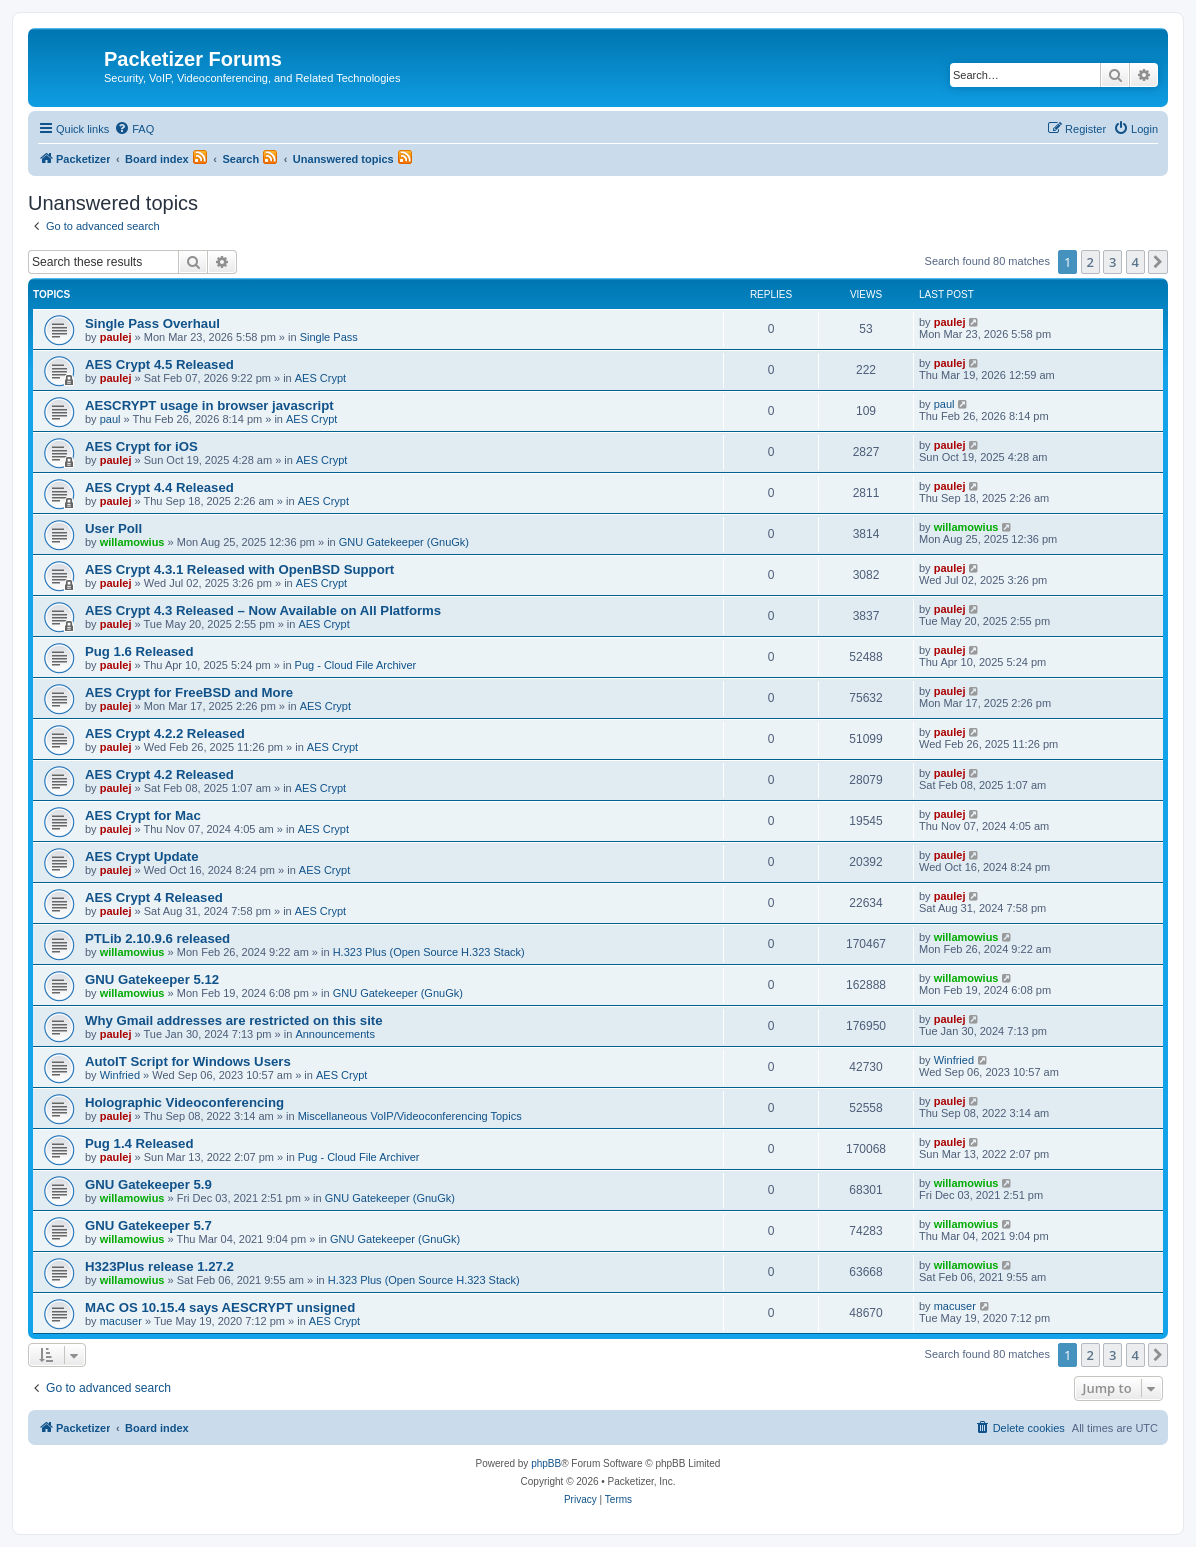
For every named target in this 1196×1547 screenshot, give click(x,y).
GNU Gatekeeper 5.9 (148, 1184)
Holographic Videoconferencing (184, 1102)
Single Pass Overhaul (152, 323)
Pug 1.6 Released (139, 651)
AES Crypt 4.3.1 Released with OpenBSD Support (239, 569)
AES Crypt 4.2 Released (159, 774)
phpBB (546, 1463)
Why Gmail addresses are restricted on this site (234, 1020)
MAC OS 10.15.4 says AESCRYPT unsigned (220, 1307)
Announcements (335, 1034)
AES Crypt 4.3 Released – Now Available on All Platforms (263, 610)
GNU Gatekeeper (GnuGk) (404, 542)
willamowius (132, 542)
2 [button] (1090, 262)
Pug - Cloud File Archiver (356, 665)
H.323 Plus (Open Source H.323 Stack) (429, 952)
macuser (121, 1321)
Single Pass (329, 337)
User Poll (113, 528)
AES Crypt (320, 378)
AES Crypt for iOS (141, 446)
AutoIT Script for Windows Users (188, 1061)
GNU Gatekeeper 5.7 (148, 1225)
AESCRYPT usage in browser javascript (209, 405)
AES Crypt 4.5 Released (159, 364)
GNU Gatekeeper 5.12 (152, 979)
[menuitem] (134, 129)
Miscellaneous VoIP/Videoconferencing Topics (410, 1116)
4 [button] (1135, 262)
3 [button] (1112, 262)
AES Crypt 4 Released (154, 897)
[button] (1158, 262)
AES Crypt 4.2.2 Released (165, 733)
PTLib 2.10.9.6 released (157, 938)
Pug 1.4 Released (139, 1143)
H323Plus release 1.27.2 (159, 1266)
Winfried (120, 1075)
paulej (116, 337)
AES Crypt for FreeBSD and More (189, 692)
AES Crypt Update (142, 856)
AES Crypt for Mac (143, 815)
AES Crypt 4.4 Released (159, 487)
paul (110, 419)
